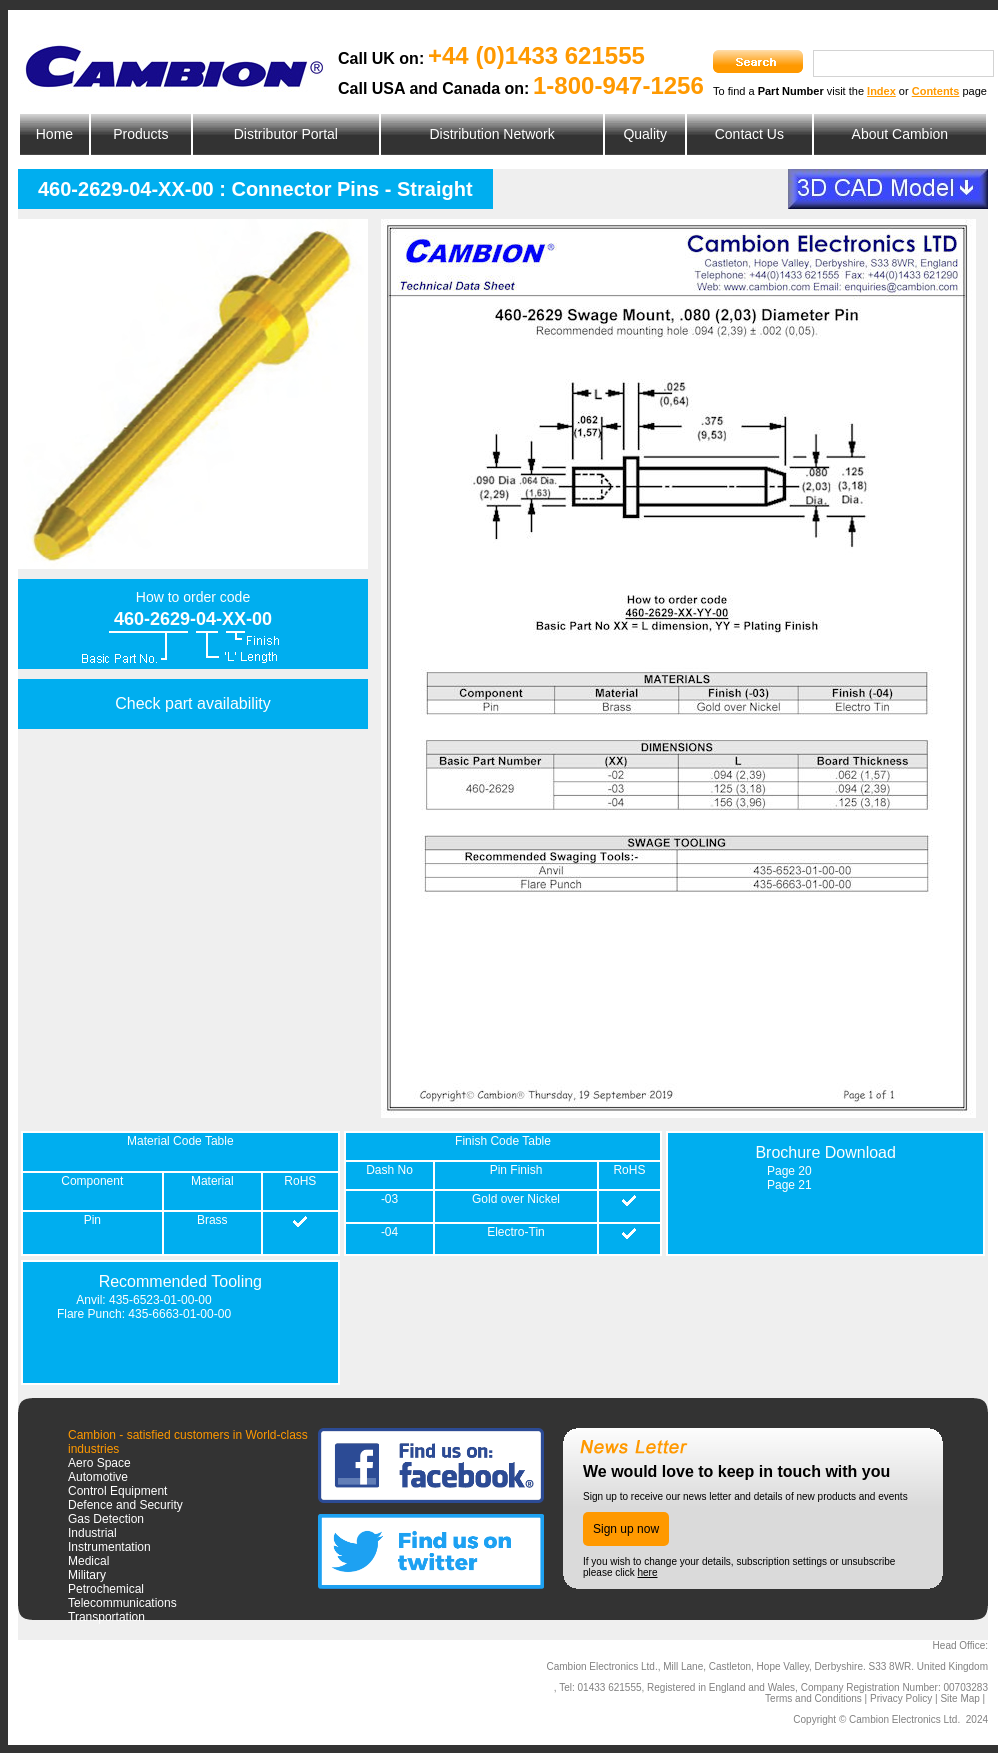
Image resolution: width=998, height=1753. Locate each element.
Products (140, 134)
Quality (645, 134)
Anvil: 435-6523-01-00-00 (143, 1300)
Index (881, 91)
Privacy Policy (901, 1698)
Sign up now (626, 1529)
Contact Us (749, 134)
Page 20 (789, 1171)
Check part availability (193, 703)
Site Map (959, 1698)
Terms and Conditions (813, 1698)
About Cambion (900, 134)
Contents (936, 91)
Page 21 (789, 1185)
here (647, 1572)
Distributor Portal (286, 134)
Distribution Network (491, 134)
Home (54, 134)
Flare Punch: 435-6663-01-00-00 (144, 1314)
